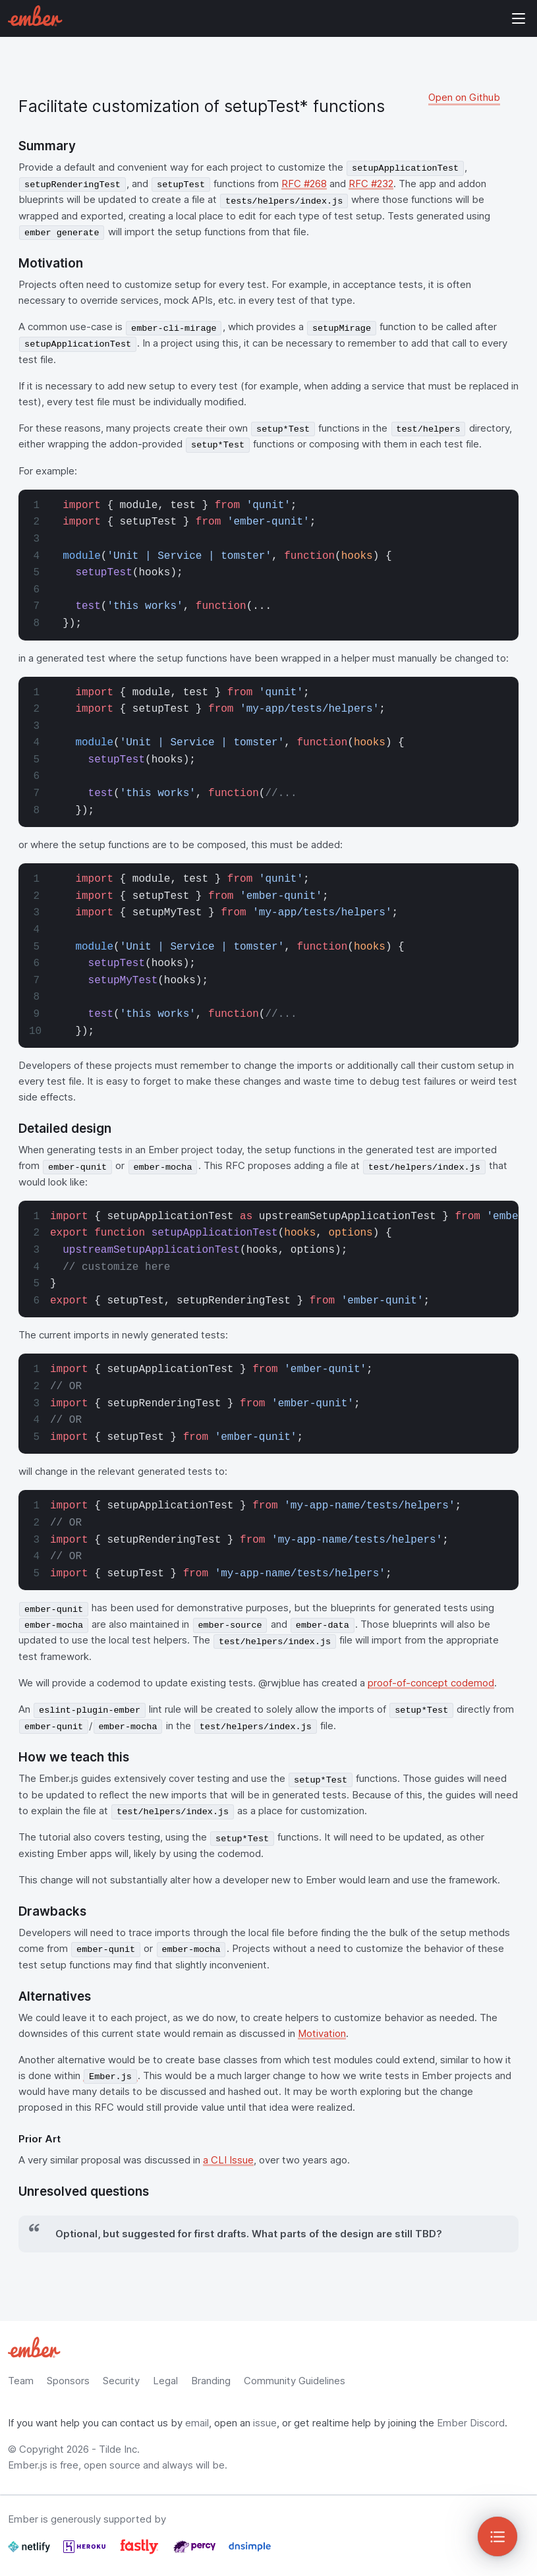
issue (265, 2423)
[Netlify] (30, 2552)
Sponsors (68, 2380)
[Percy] (195, 2552)
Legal (165, 2380)
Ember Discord (471, 2423)
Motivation (322, 2033)
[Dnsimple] (250, 2552)
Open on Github (464, 97)
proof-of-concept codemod (431, 1682)
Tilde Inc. (119, 2449)
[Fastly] (141, 2552)
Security (121, 2380)
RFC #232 (371, 183)
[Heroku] (85, 2552)
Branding (211, 2380)
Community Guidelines (294, 2380)
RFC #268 (304, 183)
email (197, 2423)
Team (21, 2380)
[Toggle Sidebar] (497, 2536)
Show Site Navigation (518, 18)
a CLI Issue (228, 2160)
